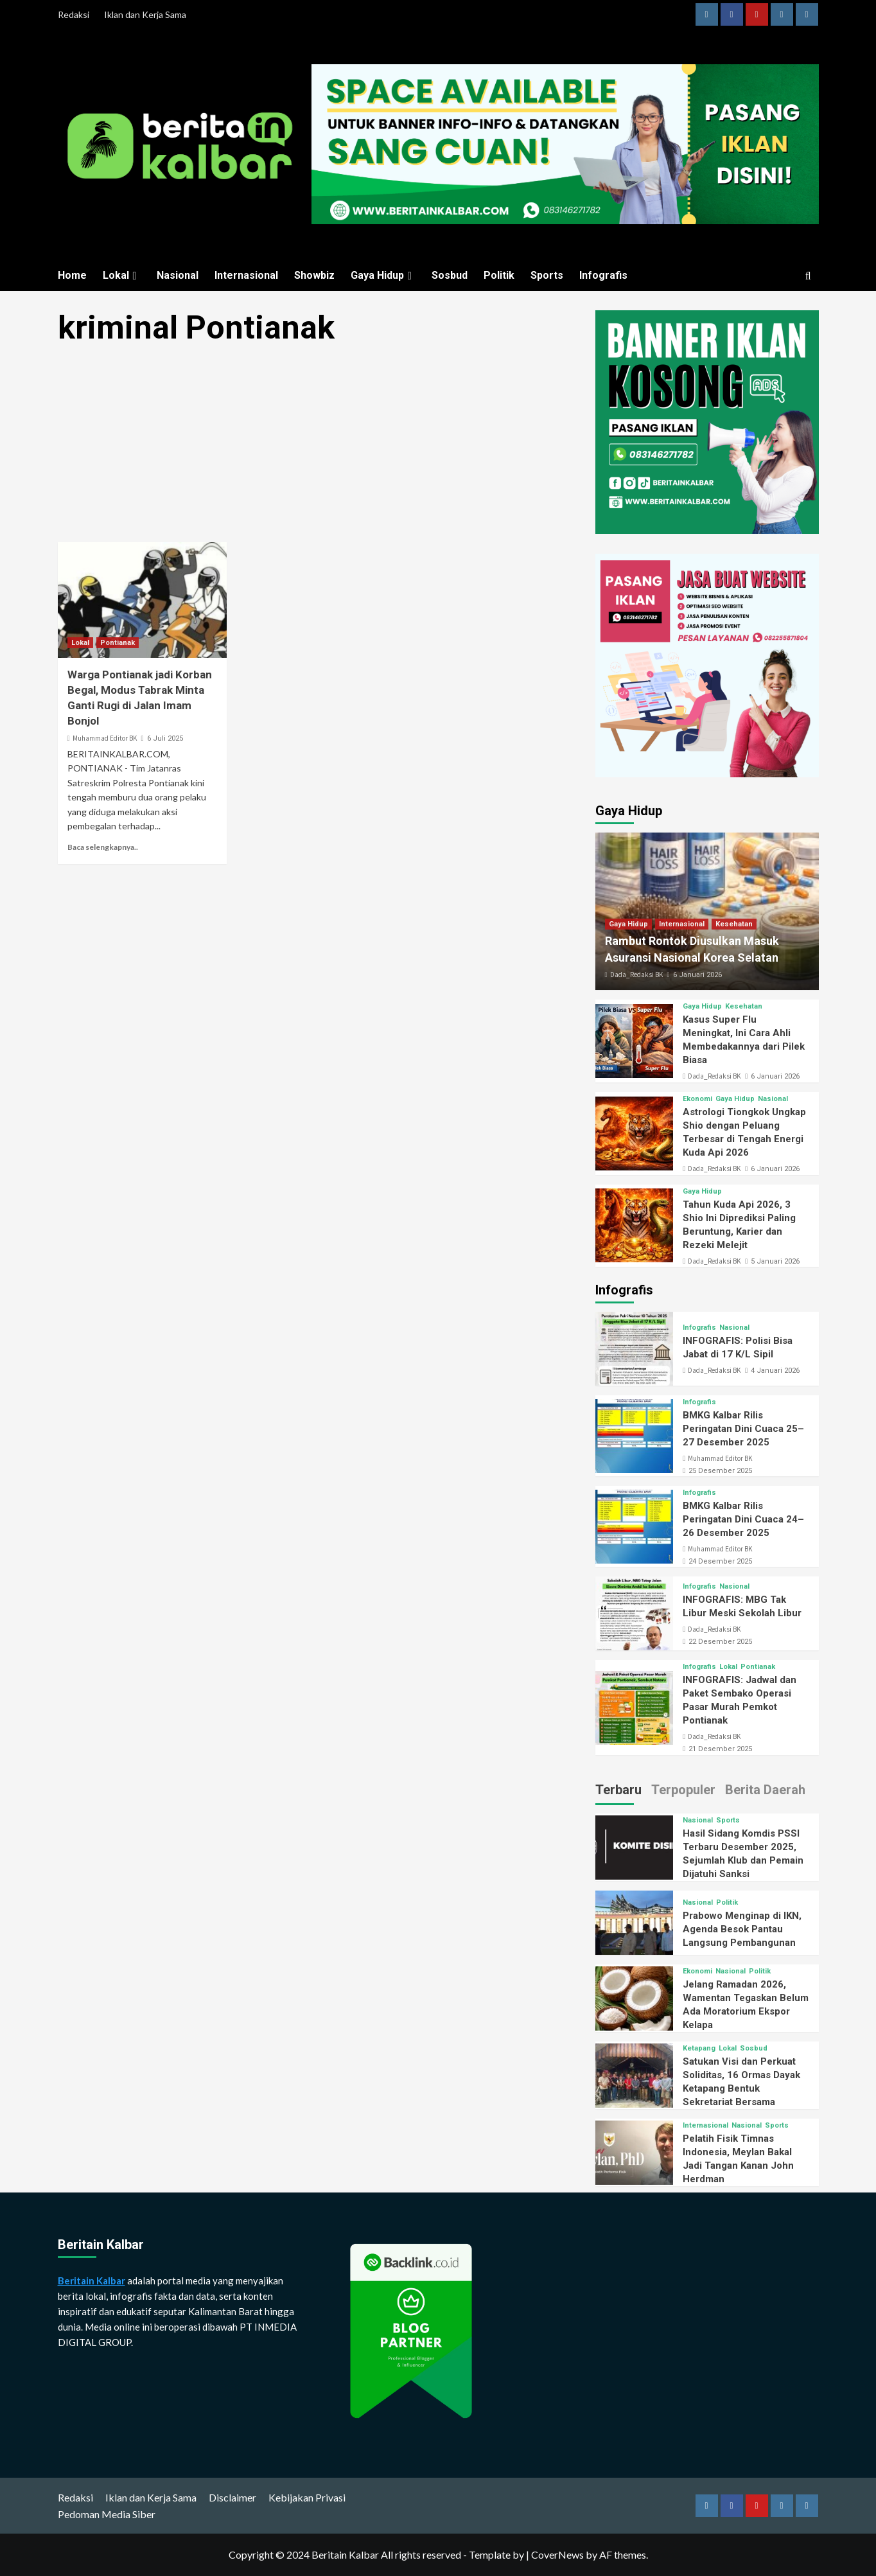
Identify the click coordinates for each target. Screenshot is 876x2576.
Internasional (246, 275)
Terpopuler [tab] (683, 1789)
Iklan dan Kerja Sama (145, 14)
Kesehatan (734, 924)
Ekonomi (697, 1098)
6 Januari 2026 (697, 975)
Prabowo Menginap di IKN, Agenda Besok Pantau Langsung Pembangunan (742, 1929)
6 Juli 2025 (165, 738)
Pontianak (117, 643)
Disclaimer (232, 2497)
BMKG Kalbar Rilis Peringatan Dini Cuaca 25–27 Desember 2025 (743, 1428)
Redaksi (73, 14)
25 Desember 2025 (720, 1471)
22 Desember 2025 (720, 1641)
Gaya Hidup (383, 275)
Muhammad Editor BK (105, 738)
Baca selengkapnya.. (102, 847)
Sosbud (450, 275)
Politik (499, 275)
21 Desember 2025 (720, 1749)
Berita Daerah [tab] (765, 1789)
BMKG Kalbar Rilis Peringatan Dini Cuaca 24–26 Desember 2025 (743, 1519)
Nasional (177, 275)
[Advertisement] (321, 447)
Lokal (122, 275)
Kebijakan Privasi (307, 2497)
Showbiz (314, 275)
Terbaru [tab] (618, 1789)
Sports (546, 275)
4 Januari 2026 (775, 1370)
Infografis (603, 275)
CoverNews (557, 2554)
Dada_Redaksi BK (636, 974)
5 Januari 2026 (775, 1261)
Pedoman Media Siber (106, 2514)
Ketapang (699, 2048)
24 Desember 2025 (720, 1561)
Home (72, 275)
